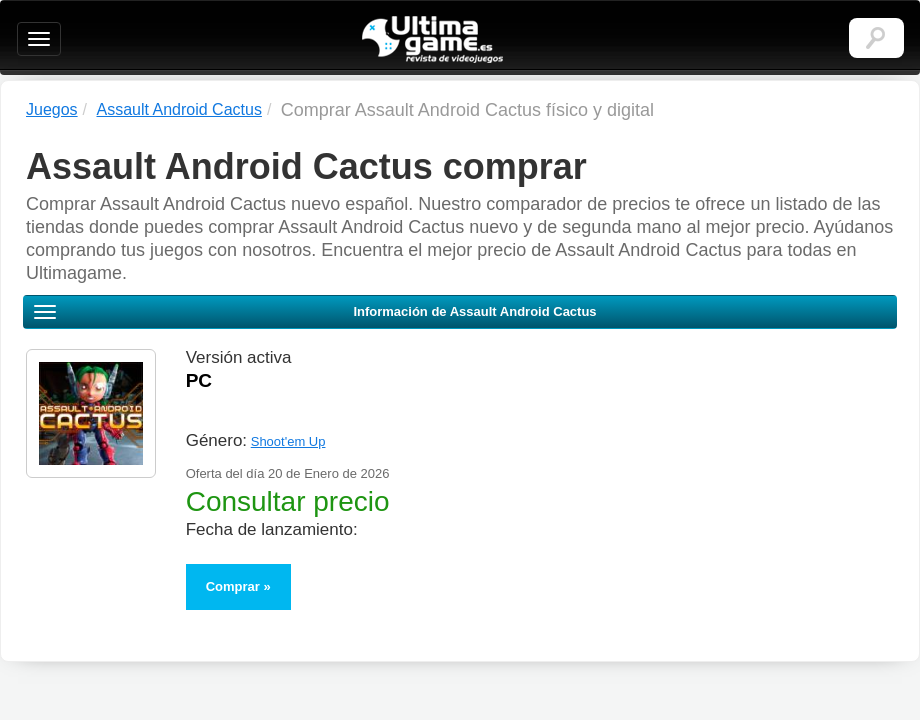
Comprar (233, 586)
